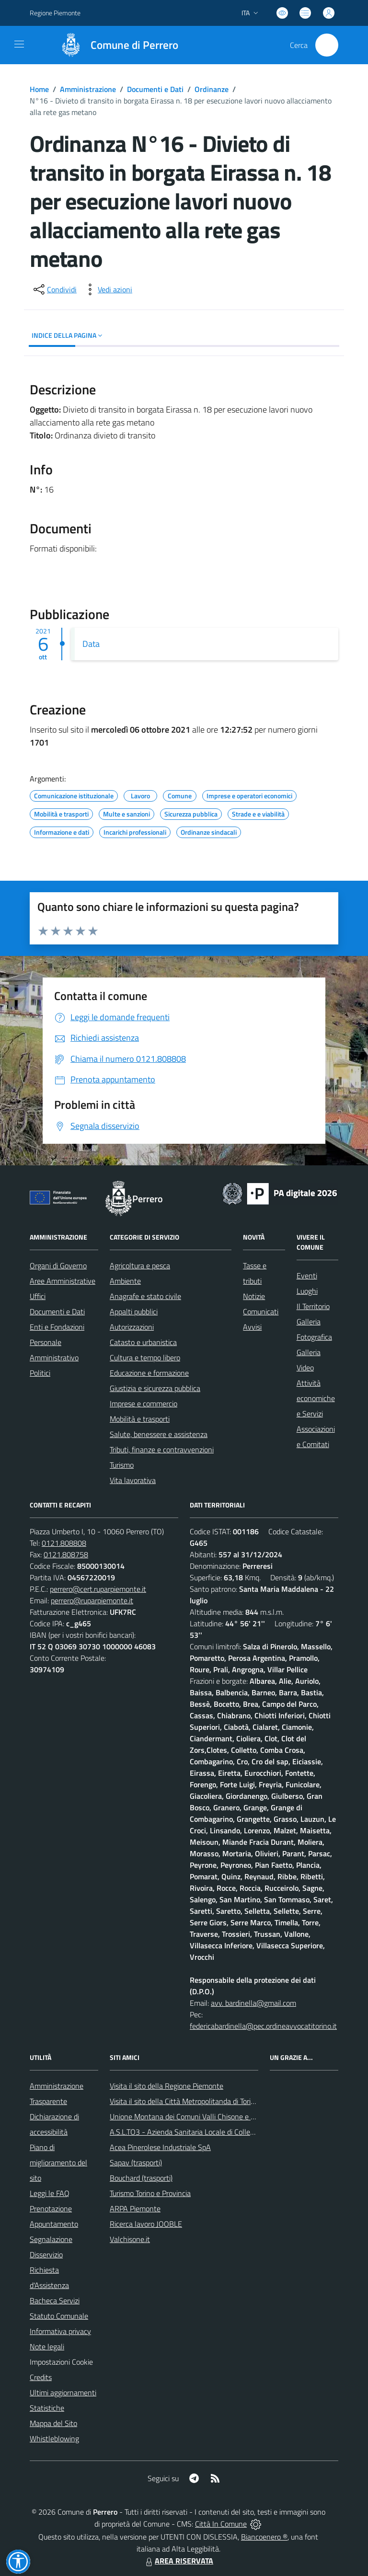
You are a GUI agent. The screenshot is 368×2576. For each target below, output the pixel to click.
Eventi (307, 1275)
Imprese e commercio (143, 1403)
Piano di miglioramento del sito (58, 2162)
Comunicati (260, 1311)
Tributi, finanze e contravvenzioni (162, 1449)
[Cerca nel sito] (326, 45)
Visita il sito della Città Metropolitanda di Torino (184, 2101)
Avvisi (252, 1327)
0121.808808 (64, 1543)
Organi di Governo (58, 1265)
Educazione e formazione (149, 1373)
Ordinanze (212, 89)
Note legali (47, 2346)
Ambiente (125, 1281)
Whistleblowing (54, 2438)
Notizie (254, 1296)
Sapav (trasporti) (136, 2162)
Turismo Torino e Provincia (150, 2193)
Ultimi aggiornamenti (63, 2392)
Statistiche (47, 2408)
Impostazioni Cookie (61, 2362)
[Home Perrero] (114, 45)
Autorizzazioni (132, 1327)
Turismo (122, 1465)
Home (39, 89)
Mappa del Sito (53, 2423)
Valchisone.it (130, 2239)
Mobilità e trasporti (140, 1419)
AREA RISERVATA (178, 2560)
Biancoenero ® (264, 2536)
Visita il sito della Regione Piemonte (166, 2086)
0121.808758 (66, 1554)
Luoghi (307, 1291)
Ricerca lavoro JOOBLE (146, 2224)
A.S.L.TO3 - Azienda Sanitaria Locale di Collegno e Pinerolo (203, 2132)
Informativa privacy (60, 2331)
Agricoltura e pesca (140, 1265)
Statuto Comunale (59, 2316)
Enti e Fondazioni (57, 1327)
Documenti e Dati (155, 89)
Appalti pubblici (134, 1311)
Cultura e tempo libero (145, 1357)
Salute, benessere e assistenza (158, 1434)
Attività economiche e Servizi (316, 1398)
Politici (40, 1373)
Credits (41, 2377)
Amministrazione (88, 89)
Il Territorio (313, 1306)
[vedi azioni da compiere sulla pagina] (107, 289)
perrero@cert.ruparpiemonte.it (98, 1589)
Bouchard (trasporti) (141, 2178)
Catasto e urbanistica (143, 1342)
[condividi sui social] (54, 289)
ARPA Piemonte (135, 2208)
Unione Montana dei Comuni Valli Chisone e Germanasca (200, 2116)
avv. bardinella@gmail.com (253, 2003)
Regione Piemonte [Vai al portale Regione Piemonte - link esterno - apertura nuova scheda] (55, 13)
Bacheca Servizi (55, 2300)
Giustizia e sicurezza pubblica (155, 1388)
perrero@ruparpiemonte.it (92, 1600)
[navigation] (19, 44)
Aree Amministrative (62, 1281)
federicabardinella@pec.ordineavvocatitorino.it (263, 2026)
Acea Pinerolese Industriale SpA (160, 2147)
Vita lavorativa (133, 1480)
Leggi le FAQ (49, 2193)
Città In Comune (221, 2524)
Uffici (38, 1296)
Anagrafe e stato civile (145, 1296)
